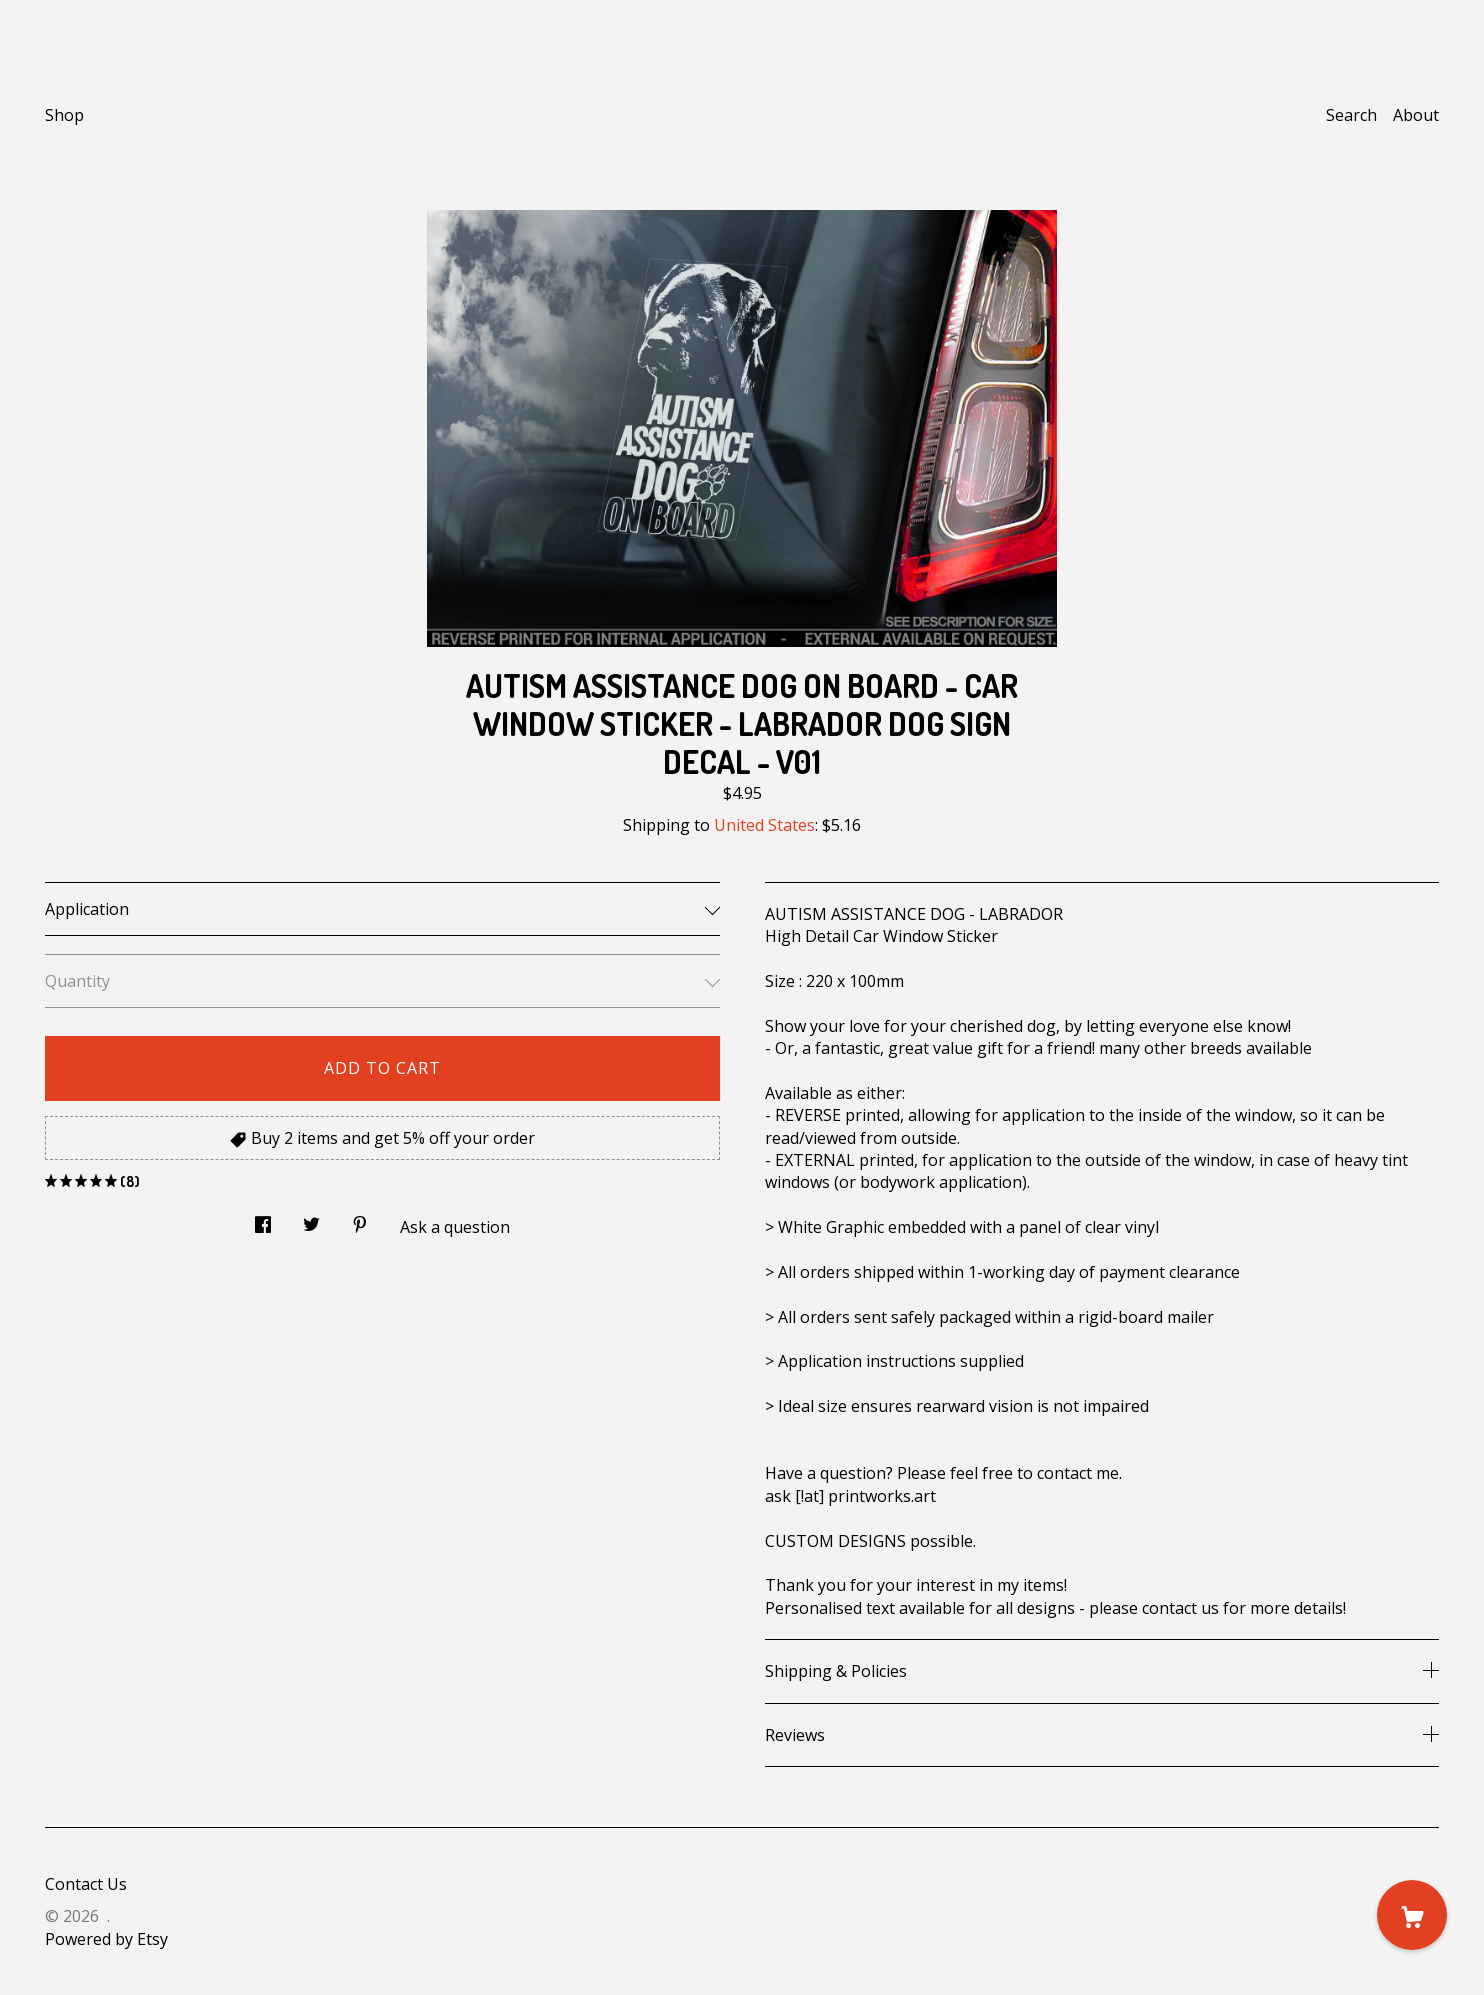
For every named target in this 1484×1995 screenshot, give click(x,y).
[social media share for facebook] (263, 1219)
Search (1351, 115)
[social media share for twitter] (311, 1219)
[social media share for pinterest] (360, 1219)
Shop (64, 115)
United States (764, 825)
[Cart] (1412, 1915)
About (1416, 115)
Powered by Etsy (106, 1939)
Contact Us (86, 1884)
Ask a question (455, 1227)
